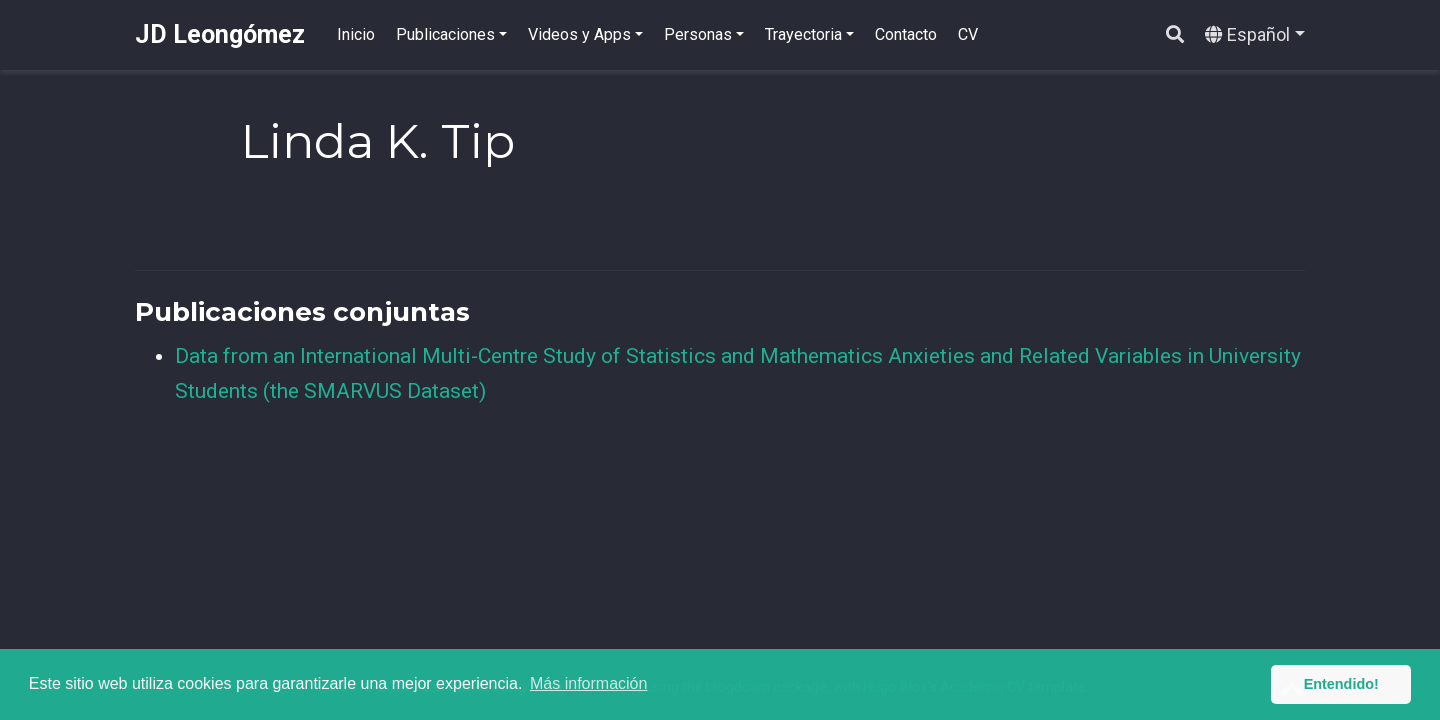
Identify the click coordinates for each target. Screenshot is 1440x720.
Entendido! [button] (1341, 684)
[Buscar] (1175, 35)
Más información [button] (588, 683)
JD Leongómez (220, 34)
